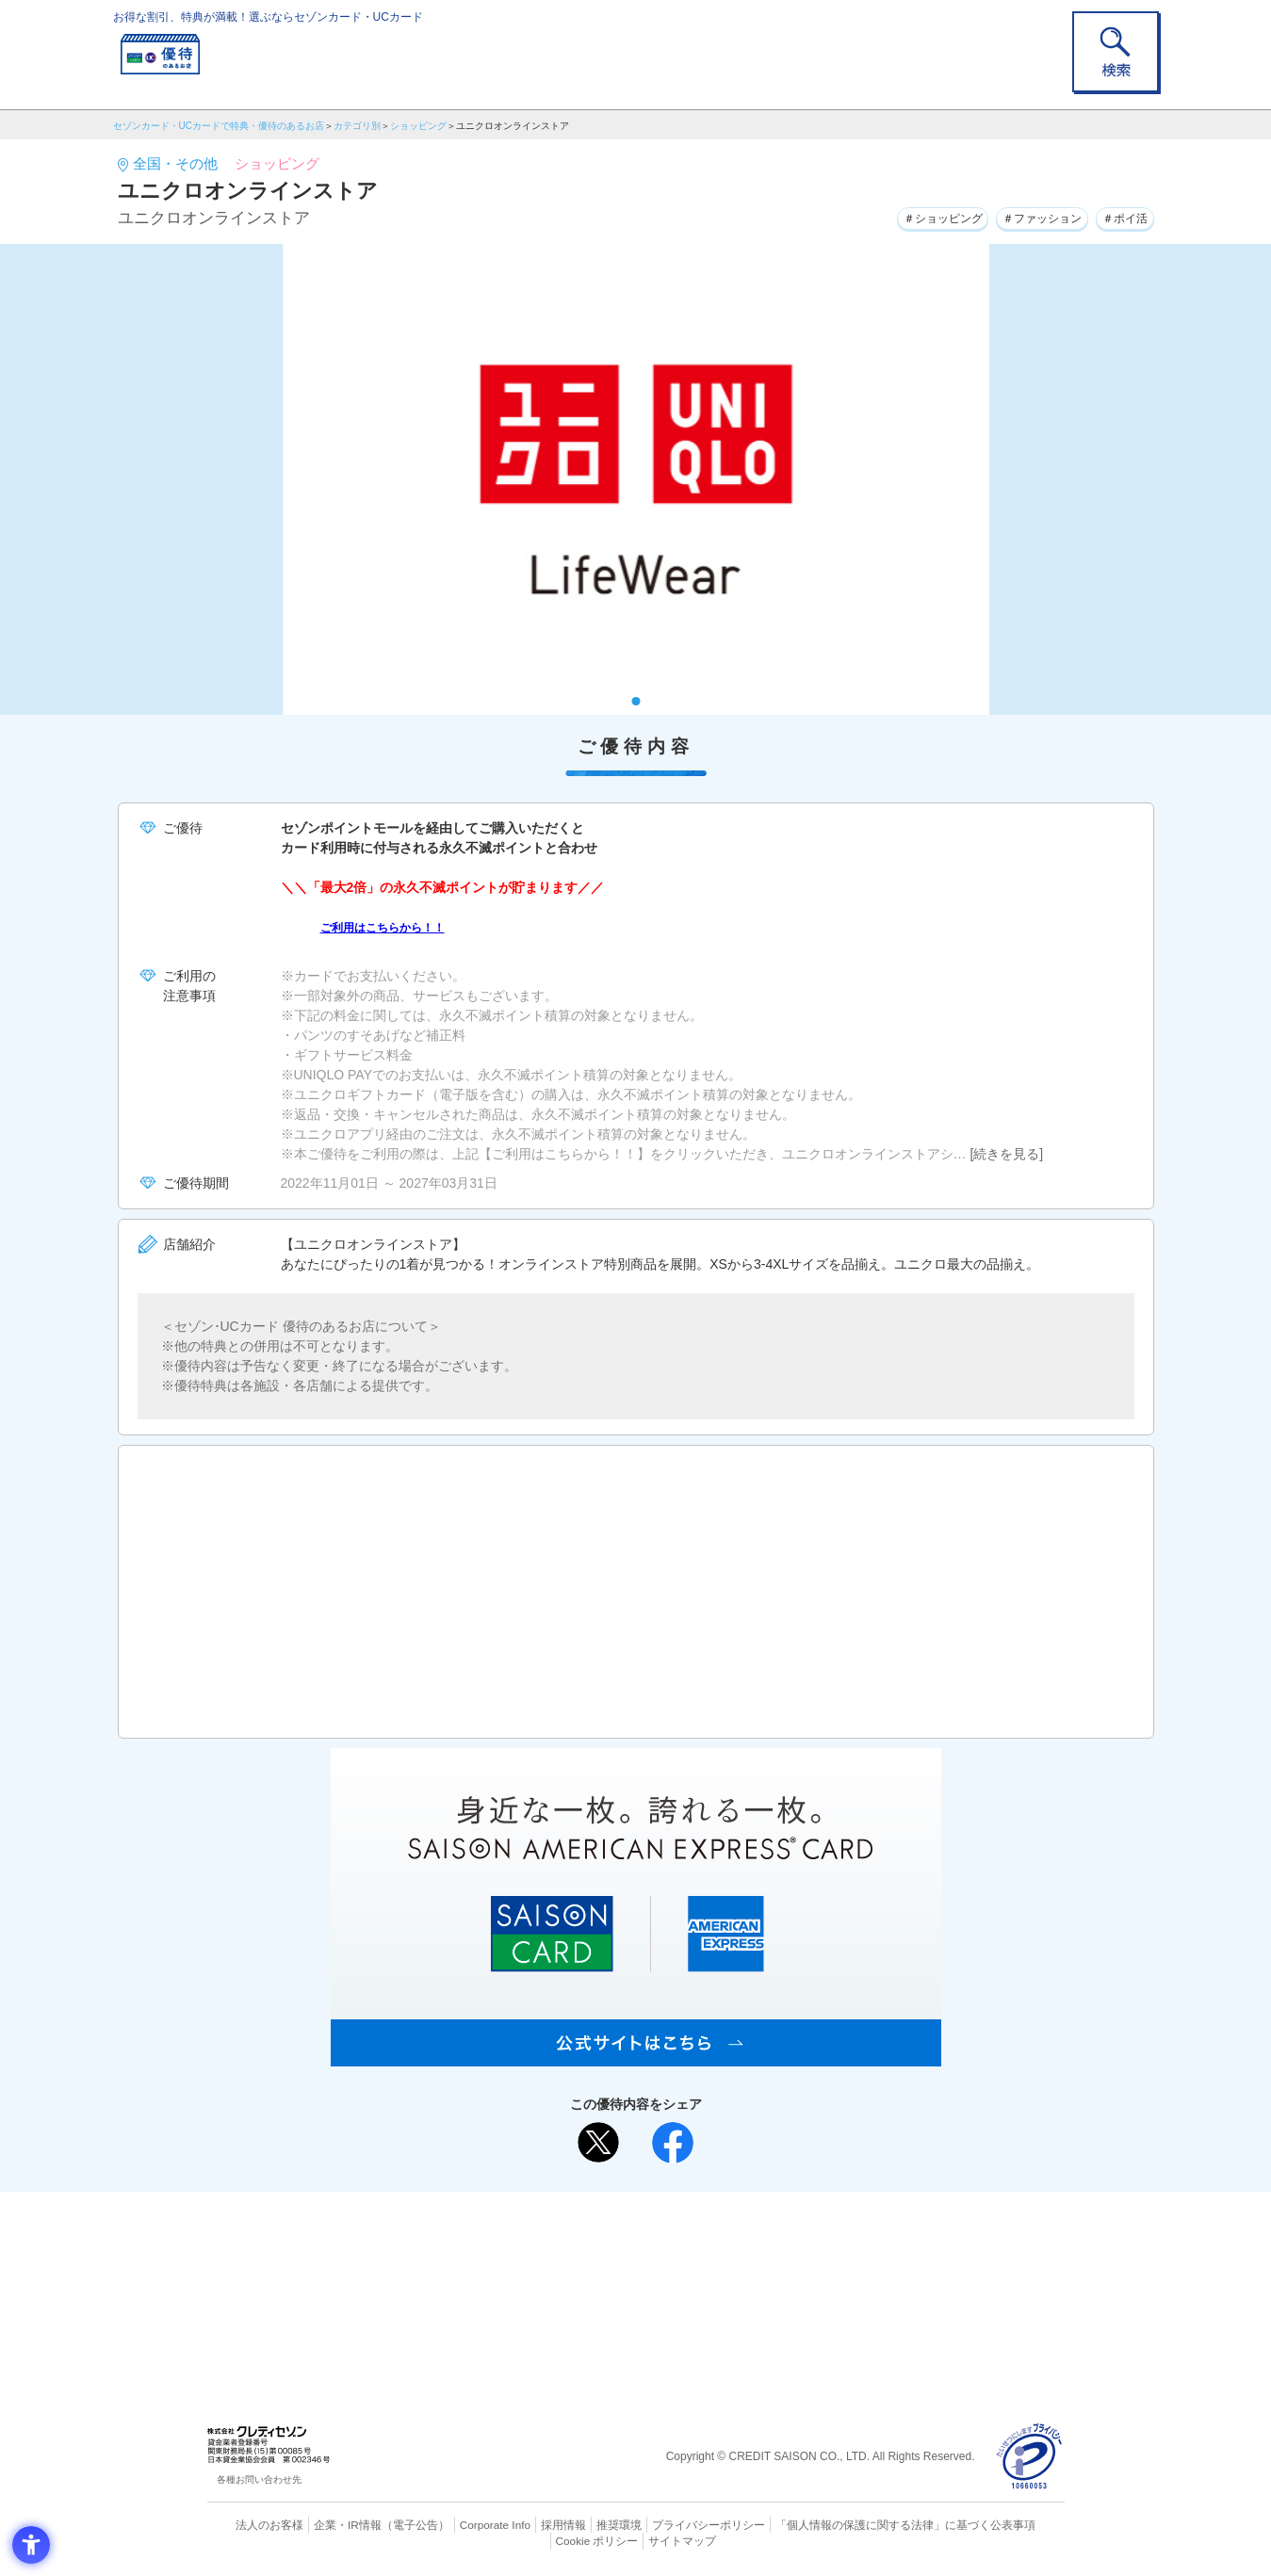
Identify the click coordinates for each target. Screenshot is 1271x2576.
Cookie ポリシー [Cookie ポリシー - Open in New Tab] (1010, 2524)
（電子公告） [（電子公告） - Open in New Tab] (388, 2524)
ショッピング (418, 126)
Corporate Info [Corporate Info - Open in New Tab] (463, 2524)
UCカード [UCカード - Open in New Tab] (703, 2267)
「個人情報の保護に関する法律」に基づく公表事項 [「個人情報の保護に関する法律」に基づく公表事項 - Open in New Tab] (843, 2524)
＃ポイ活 (1119, 215)
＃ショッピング (905, 215)
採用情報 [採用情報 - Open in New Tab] (526, 2524)
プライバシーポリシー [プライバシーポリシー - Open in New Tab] (661, 2524)
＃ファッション (1022, 215)
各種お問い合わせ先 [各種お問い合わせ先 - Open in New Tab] (259, 2479)
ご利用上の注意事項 (558, 2236)
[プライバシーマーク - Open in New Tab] (1029, 2457)
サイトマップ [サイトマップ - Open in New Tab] (636, 2539)
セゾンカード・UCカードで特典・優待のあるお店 (218, 126)
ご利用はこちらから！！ (392, 926)
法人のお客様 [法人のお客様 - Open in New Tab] (253, 2524)
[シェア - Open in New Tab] (672, 2142)
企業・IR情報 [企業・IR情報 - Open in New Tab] (326, 2524)
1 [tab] (635, 701)
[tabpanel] (636, 479)
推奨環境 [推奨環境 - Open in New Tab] (578, 2524)
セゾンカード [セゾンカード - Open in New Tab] (559, 2267)
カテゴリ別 (357, 126)
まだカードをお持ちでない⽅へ (627, 2210)
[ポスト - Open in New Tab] (598, 2142)
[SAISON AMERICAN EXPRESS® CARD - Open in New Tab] (636, 2056)
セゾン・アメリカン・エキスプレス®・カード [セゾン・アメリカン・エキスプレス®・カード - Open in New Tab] (625, 2299)
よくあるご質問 (709, 2236)
